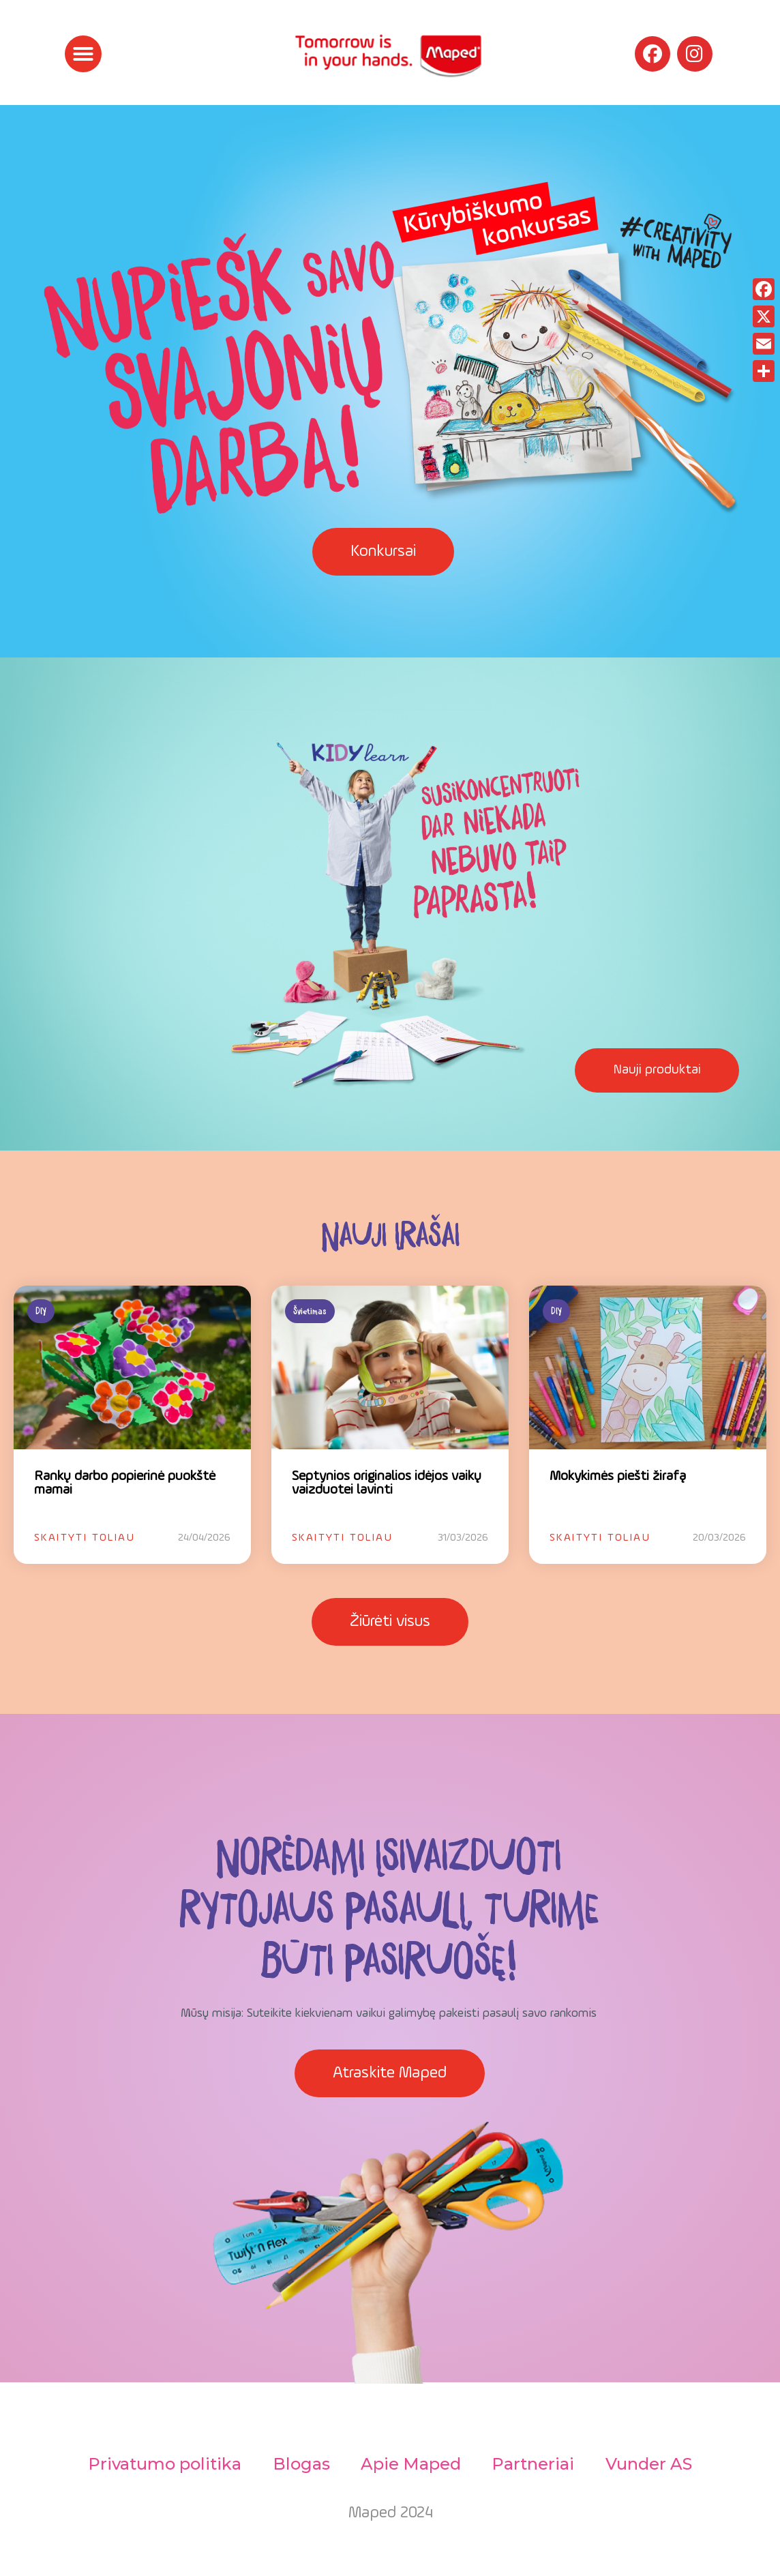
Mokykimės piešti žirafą (618, 1476)
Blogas (299, 2464)
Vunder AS (652, 2464)
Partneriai (535, 2464)
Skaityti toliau (84, 1538)
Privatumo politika (161, 2464)
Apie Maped (411, 2464)
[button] (83, 53)
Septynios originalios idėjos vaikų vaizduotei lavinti (386, 1483)
